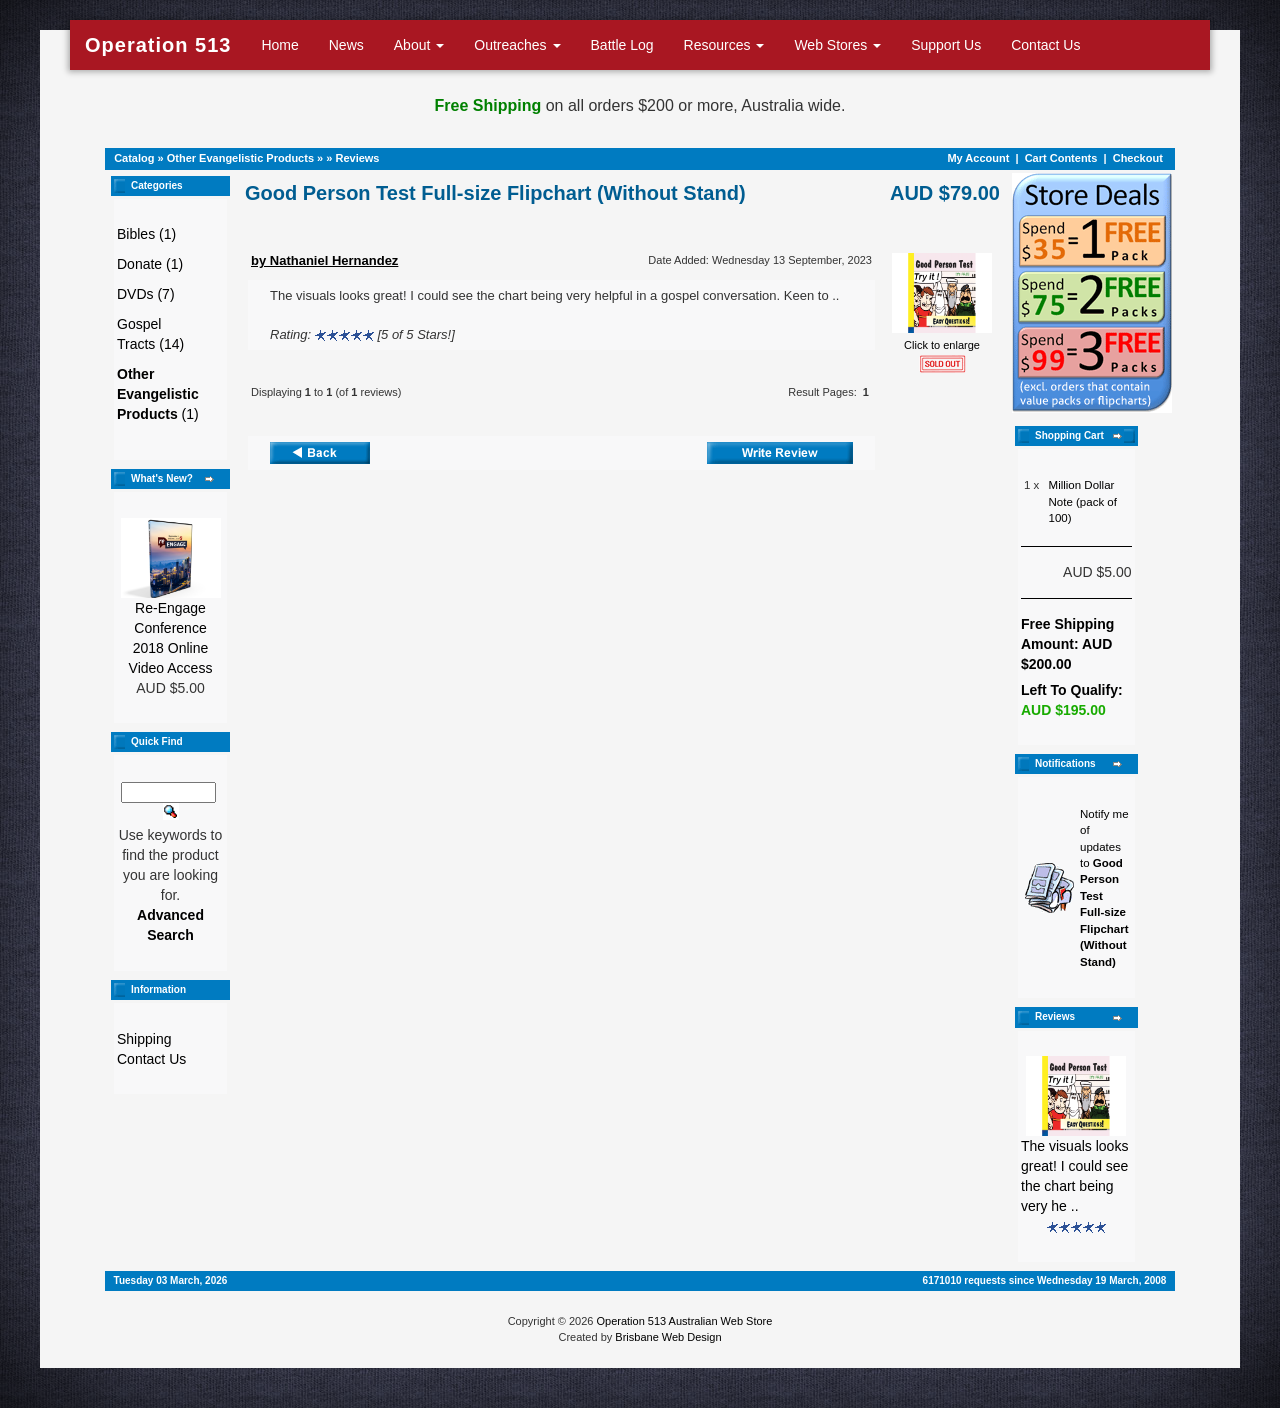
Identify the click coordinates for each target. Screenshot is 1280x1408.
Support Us (946, 45)
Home (279, 45)
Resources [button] (724, 45)
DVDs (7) (146, 294)
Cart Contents (1061, 158)
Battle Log (622, 45)
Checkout (1138, 158)
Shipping (144, 1039)
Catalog (134, 158)
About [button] (419, 45)
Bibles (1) (146, 234)
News (346, 45)
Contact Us (1045, 45)
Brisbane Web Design (668, 1337)
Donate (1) (150, 264)
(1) (158, 394)
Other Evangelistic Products (240, 158)
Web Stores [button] (837, 45)
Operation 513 (158, 45)
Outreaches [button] (517, 45)
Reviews (357, 158)
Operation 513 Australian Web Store (684, 1321)
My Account (978, 158)
